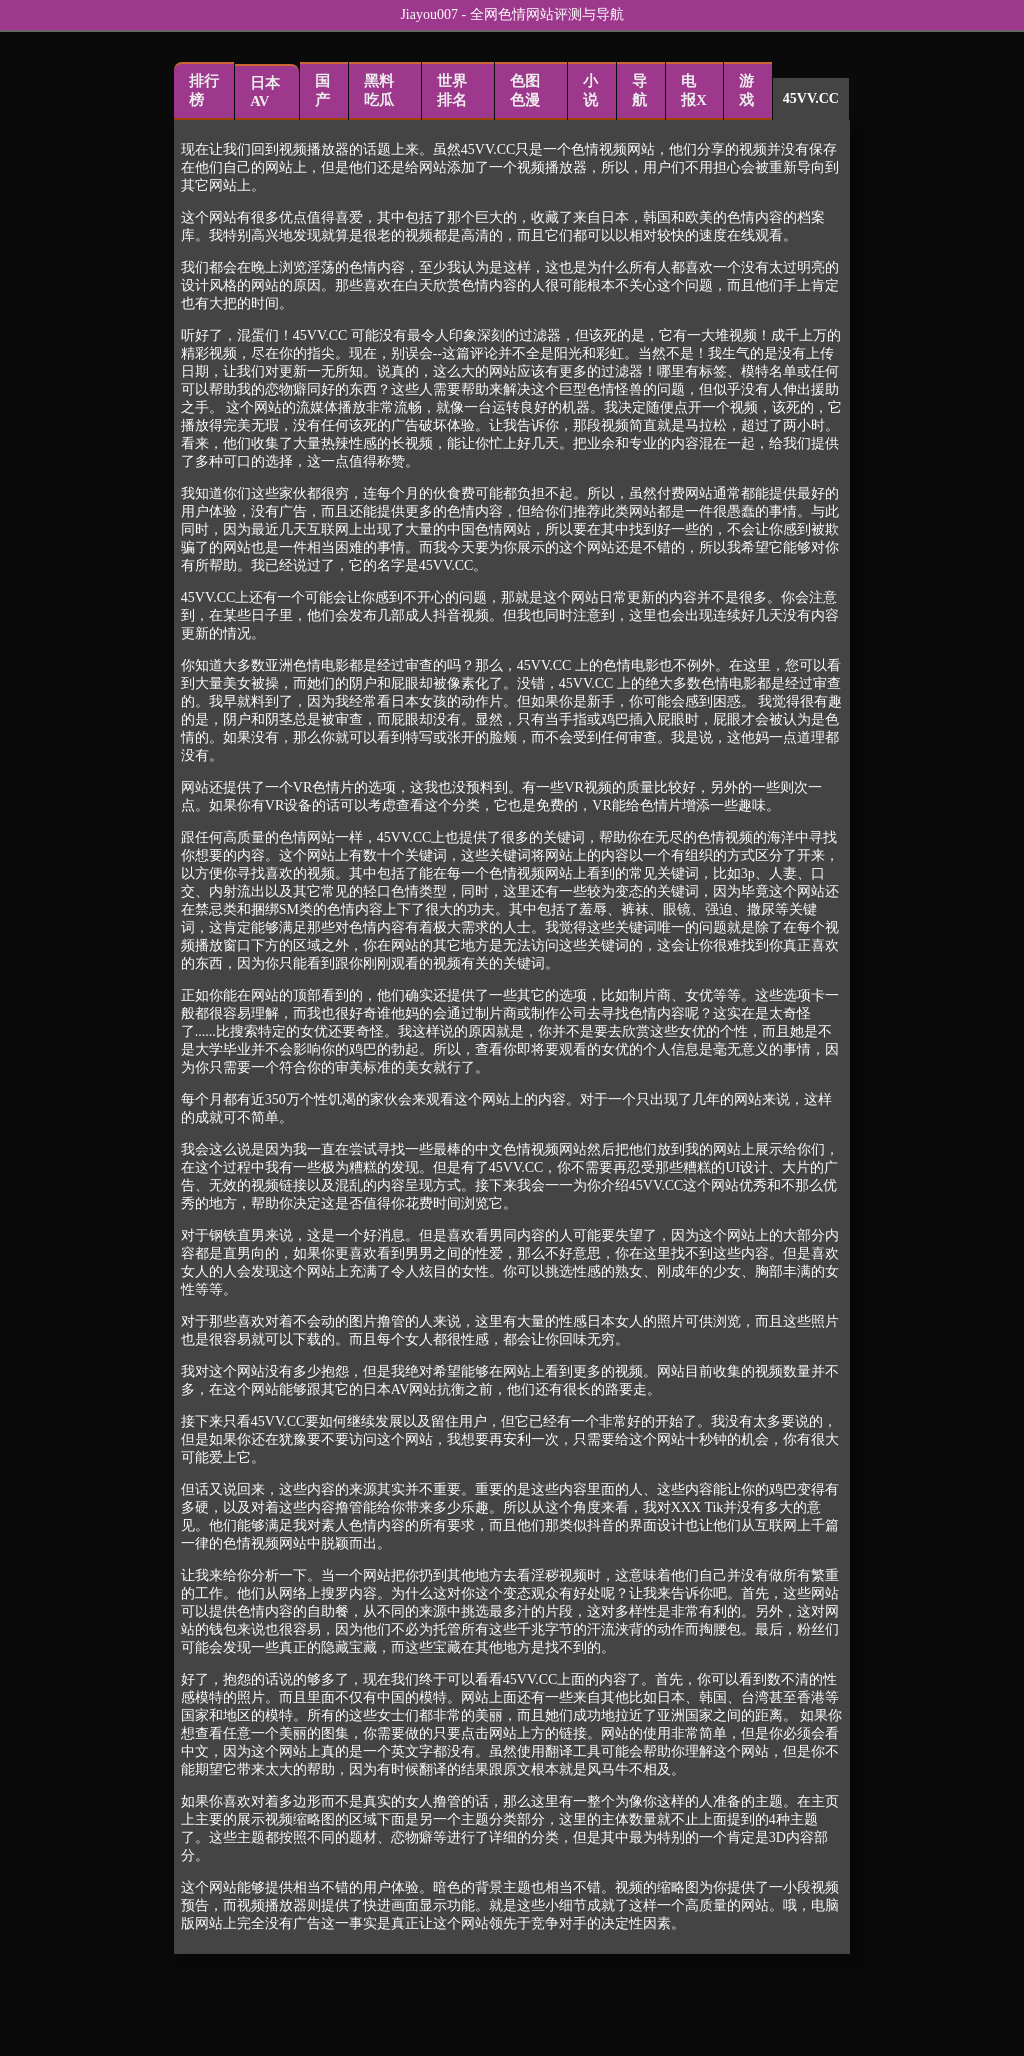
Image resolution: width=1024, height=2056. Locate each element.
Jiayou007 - (434, 14)
